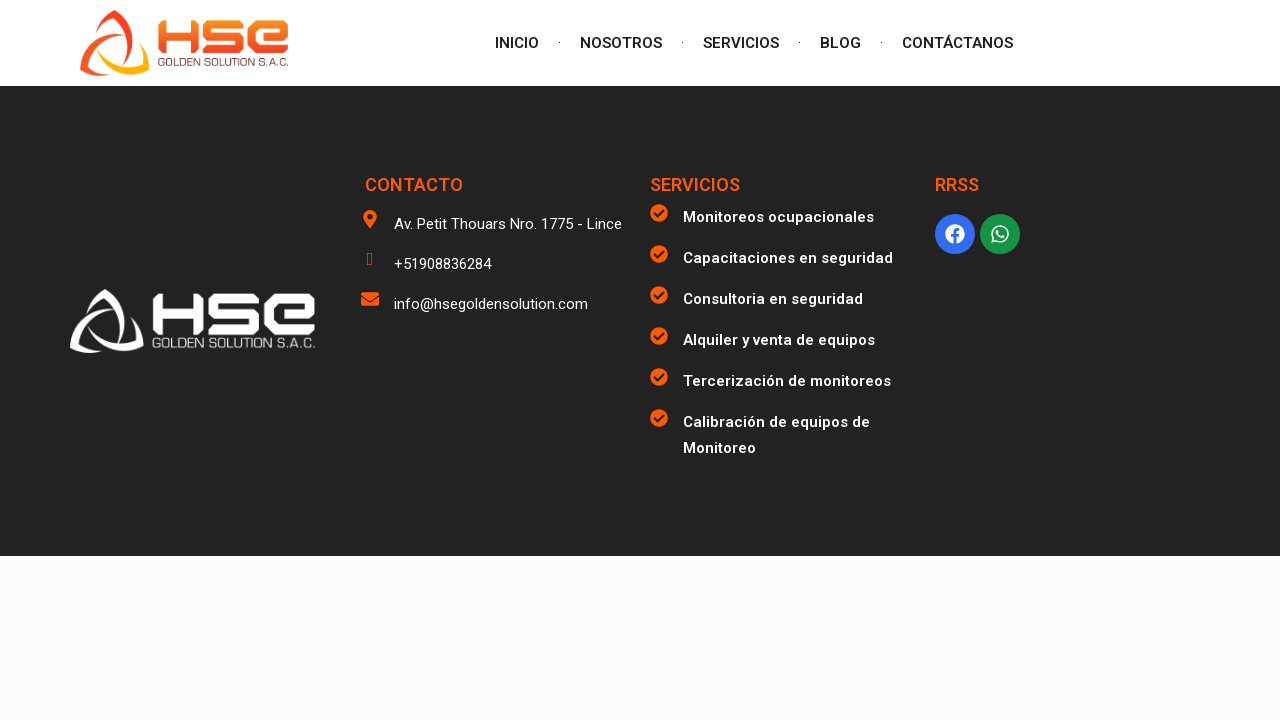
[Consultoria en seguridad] (659, 295)
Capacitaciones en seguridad (788, 258)
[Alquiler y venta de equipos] (659, 336)
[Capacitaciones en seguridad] (659, 254)
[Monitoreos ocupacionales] (659, 213)
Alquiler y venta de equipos (779, 340)
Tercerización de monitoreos (787, 381)
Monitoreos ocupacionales (778, 217)
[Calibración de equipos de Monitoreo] (659, 418)
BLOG (840, 43)
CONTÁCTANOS (957, 43)
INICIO (517, 43)
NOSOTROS (621, 43)
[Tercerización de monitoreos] (659, 377)
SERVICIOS (741, 43)
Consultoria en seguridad (773, 299)
